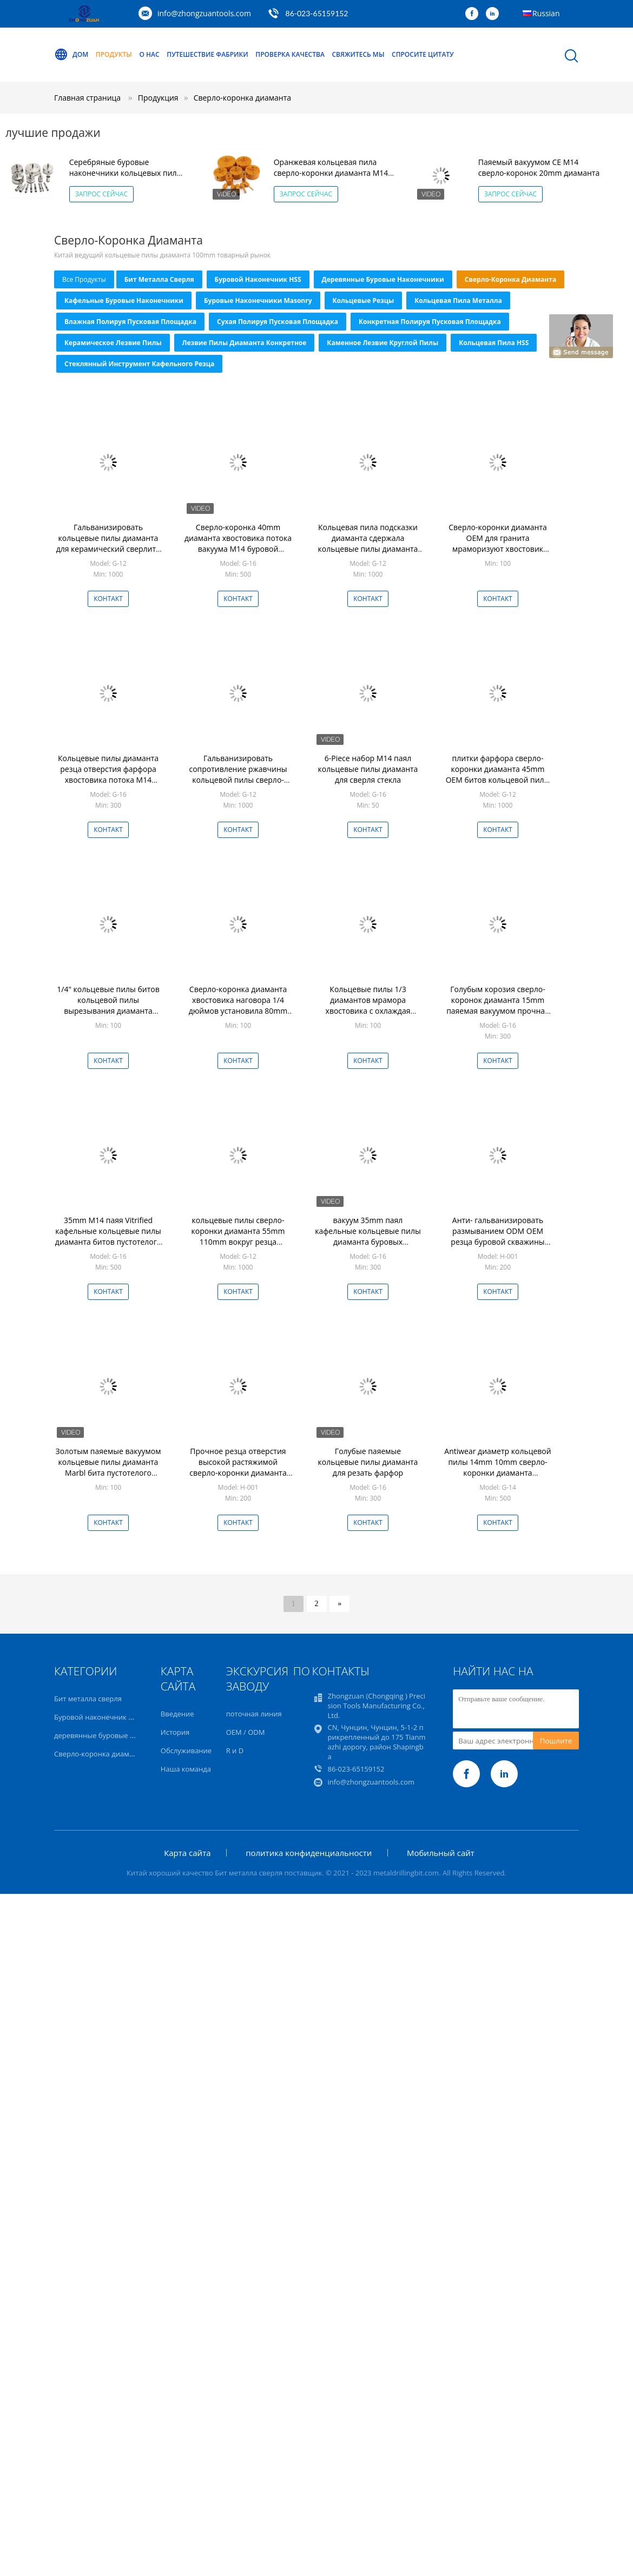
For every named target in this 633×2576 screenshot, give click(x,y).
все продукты (84, 279)
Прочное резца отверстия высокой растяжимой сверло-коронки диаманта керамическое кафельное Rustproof (237, 1473)
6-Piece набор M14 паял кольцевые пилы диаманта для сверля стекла (368, 769)
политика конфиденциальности (309, 1853)
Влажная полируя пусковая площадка (130, 321)
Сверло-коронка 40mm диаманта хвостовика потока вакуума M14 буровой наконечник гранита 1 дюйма (238, 549)
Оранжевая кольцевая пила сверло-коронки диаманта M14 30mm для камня (331, 173)
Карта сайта (187, 1853)
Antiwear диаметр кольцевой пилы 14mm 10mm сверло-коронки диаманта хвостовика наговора (497, 1467)
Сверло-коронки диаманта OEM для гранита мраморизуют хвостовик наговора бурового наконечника (498, 549)
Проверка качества (289, 54)
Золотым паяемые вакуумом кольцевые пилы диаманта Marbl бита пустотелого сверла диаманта (108, 1467)
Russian (545, 13)
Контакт (108, 598)
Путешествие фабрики (207, 54)
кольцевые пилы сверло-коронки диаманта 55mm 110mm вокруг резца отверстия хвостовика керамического (238, 1242)
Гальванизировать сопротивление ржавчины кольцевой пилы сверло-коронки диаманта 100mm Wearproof (238, 780)
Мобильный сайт (440, 1853)
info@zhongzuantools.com (204, 13)
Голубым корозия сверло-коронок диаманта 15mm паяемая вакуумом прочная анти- (497, 1005)
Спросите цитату (423, 54)
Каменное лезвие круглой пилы (382, 342)
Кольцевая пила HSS (494, 342)
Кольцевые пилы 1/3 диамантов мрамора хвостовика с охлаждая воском (368, 1005)
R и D (234, 1750)
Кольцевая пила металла (458, 300)
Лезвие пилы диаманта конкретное (244, 342)
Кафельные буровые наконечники (123, 300)
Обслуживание (186, 1750)
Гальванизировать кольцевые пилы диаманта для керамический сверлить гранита (108, 543)
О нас (150, 54)
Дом (71, 55)
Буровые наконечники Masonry (258, 300)
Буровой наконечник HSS (258, 279)
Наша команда (186, 1769)
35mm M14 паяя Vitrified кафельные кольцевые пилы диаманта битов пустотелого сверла (108, 1236)
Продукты (114, 54)
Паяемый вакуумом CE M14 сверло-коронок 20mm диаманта (538, 167)
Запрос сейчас (101, 194)
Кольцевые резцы (363, 300)
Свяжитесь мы (358, 54)
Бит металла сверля (159, 279)
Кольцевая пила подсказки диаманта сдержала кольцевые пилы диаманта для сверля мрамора (368, 543)
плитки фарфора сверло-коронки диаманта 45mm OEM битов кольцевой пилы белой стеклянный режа (498, 774)
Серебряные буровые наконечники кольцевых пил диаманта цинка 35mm (123, 173)
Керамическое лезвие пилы (113, 342)
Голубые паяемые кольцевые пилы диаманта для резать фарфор (368, 1462)
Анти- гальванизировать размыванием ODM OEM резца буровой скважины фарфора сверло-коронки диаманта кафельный (498, 1242)
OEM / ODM (245, 1732)
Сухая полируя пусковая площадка (277, 321)
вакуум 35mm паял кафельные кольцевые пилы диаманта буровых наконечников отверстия (367, 1236)
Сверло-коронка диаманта (242, 98)
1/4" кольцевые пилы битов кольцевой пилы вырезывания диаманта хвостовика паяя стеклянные (108, 1005)
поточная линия (254, 1714)
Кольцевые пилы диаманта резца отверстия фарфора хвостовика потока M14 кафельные (108, 774)
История (175, 1732)
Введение (177, 1714)
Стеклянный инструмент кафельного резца (139, 363)
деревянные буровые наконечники (383, 279)
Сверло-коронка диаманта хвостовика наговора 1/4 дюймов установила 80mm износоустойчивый (238, 1005)
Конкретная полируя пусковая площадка (430, 321)
